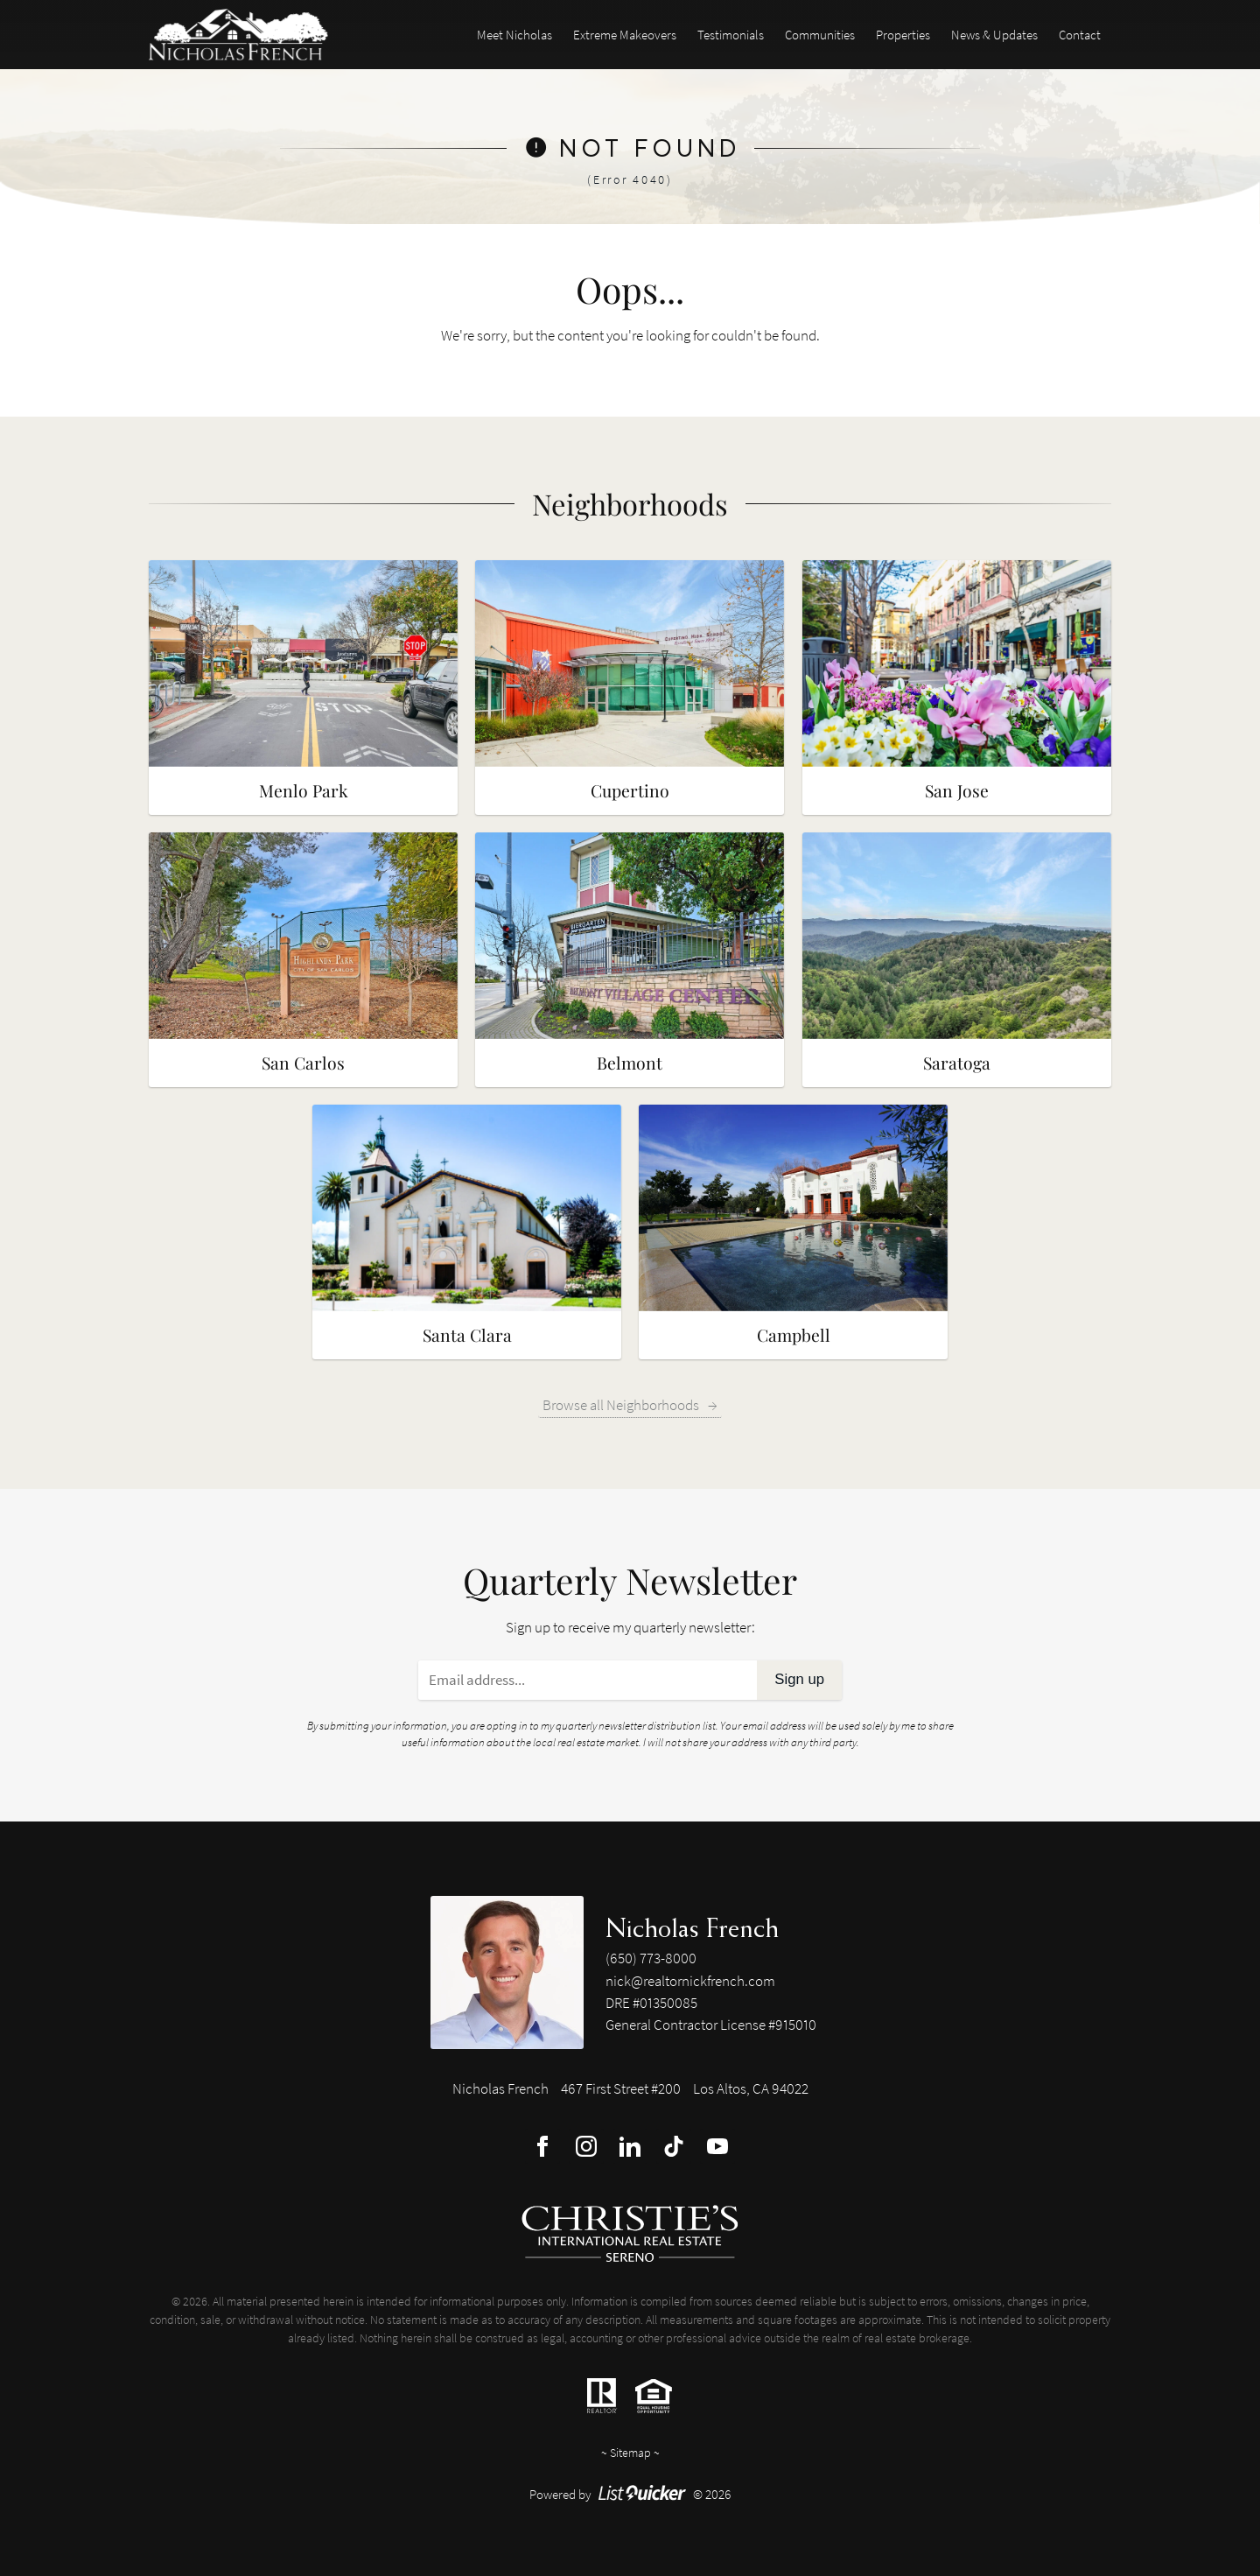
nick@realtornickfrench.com (690, 1981)
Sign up (799, 1679)
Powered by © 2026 (630, 2494)
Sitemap (630, 2452)
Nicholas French (692, 1927)
